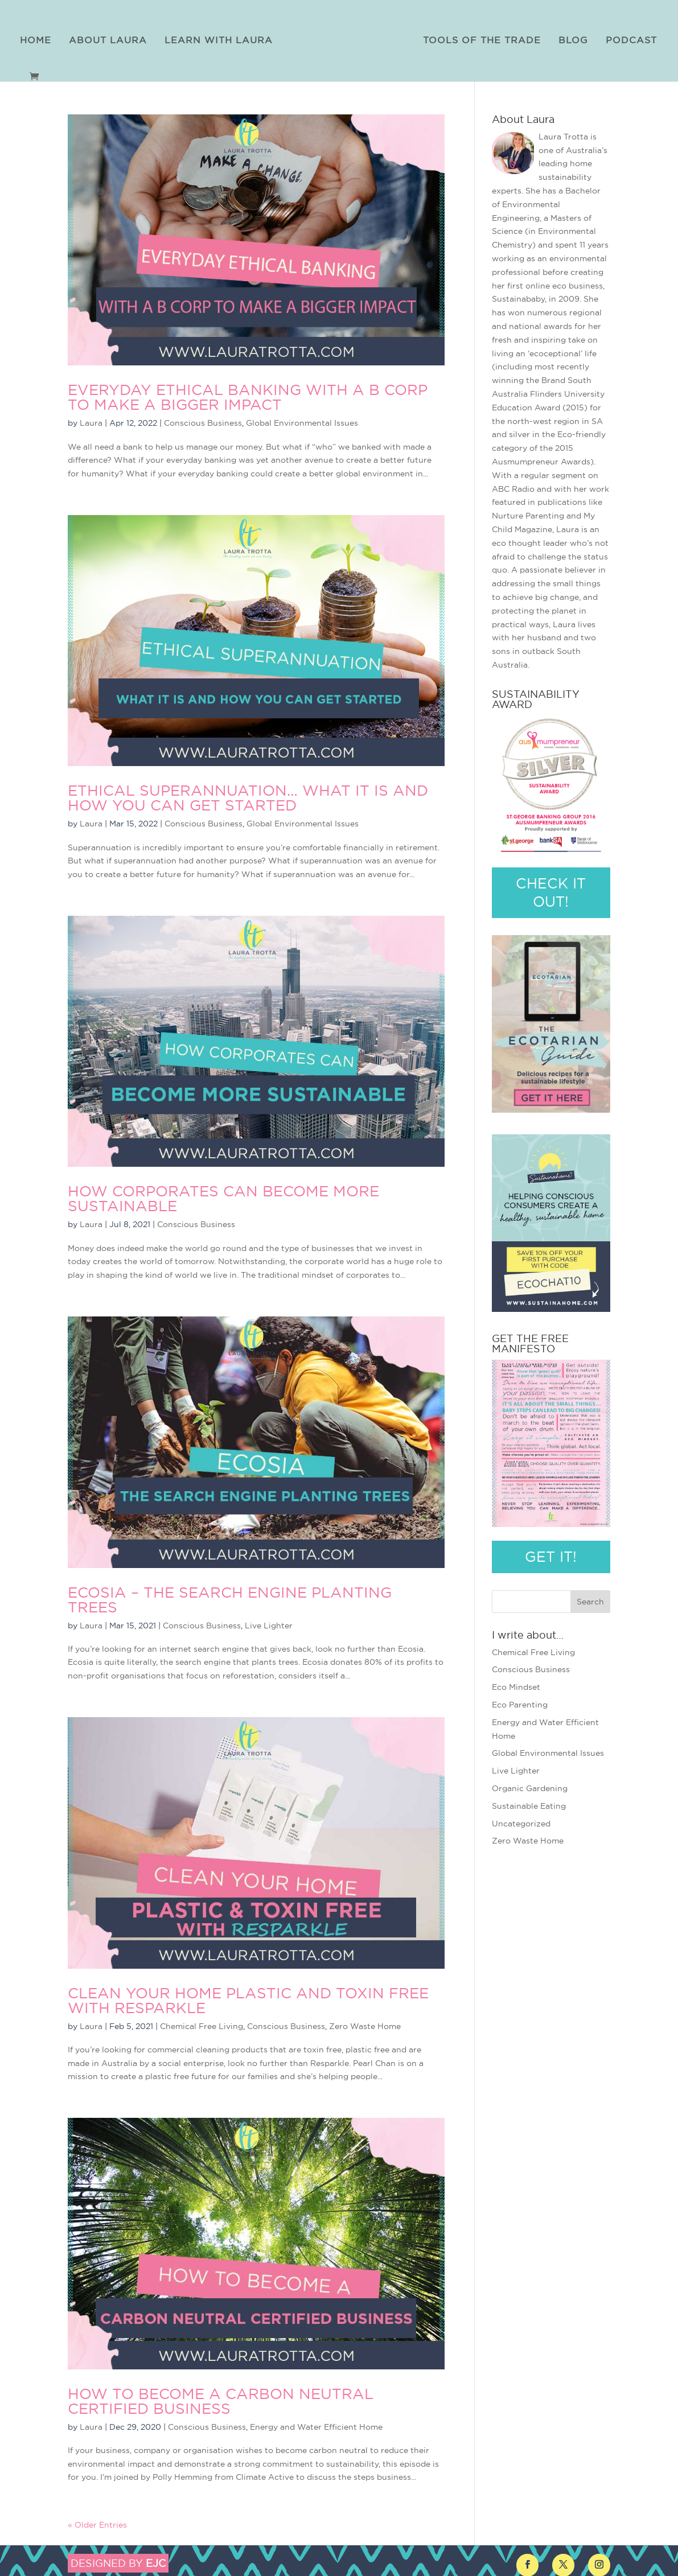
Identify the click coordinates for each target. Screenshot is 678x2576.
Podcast (626, 37)
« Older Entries (97, 2521)
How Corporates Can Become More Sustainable (223, 1195)
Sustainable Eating (529, 1802)
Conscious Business (203, 419)
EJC (156, 2559)
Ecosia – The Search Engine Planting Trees (230, 1596)
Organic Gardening (530, 1785)
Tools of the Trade (477, 37)
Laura (91, 419)
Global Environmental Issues (302, 419)
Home (40, 37)
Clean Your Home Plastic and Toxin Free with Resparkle (248, 1997)
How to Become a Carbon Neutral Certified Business (220, 2397)
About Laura (112, 37)
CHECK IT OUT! (551, 889)
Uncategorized (521, 1820)
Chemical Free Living (201, 2023)
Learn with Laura (223, 37)
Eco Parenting (520, 1701)
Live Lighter (269, 1622)
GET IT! (551, 1553)
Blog (569, 37)
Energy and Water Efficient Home (316, 2423)
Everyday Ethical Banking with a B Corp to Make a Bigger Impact (248, 393)
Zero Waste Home (365, 2023)
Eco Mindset (516, 1683)
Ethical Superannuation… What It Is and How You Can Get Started (248, 795)
